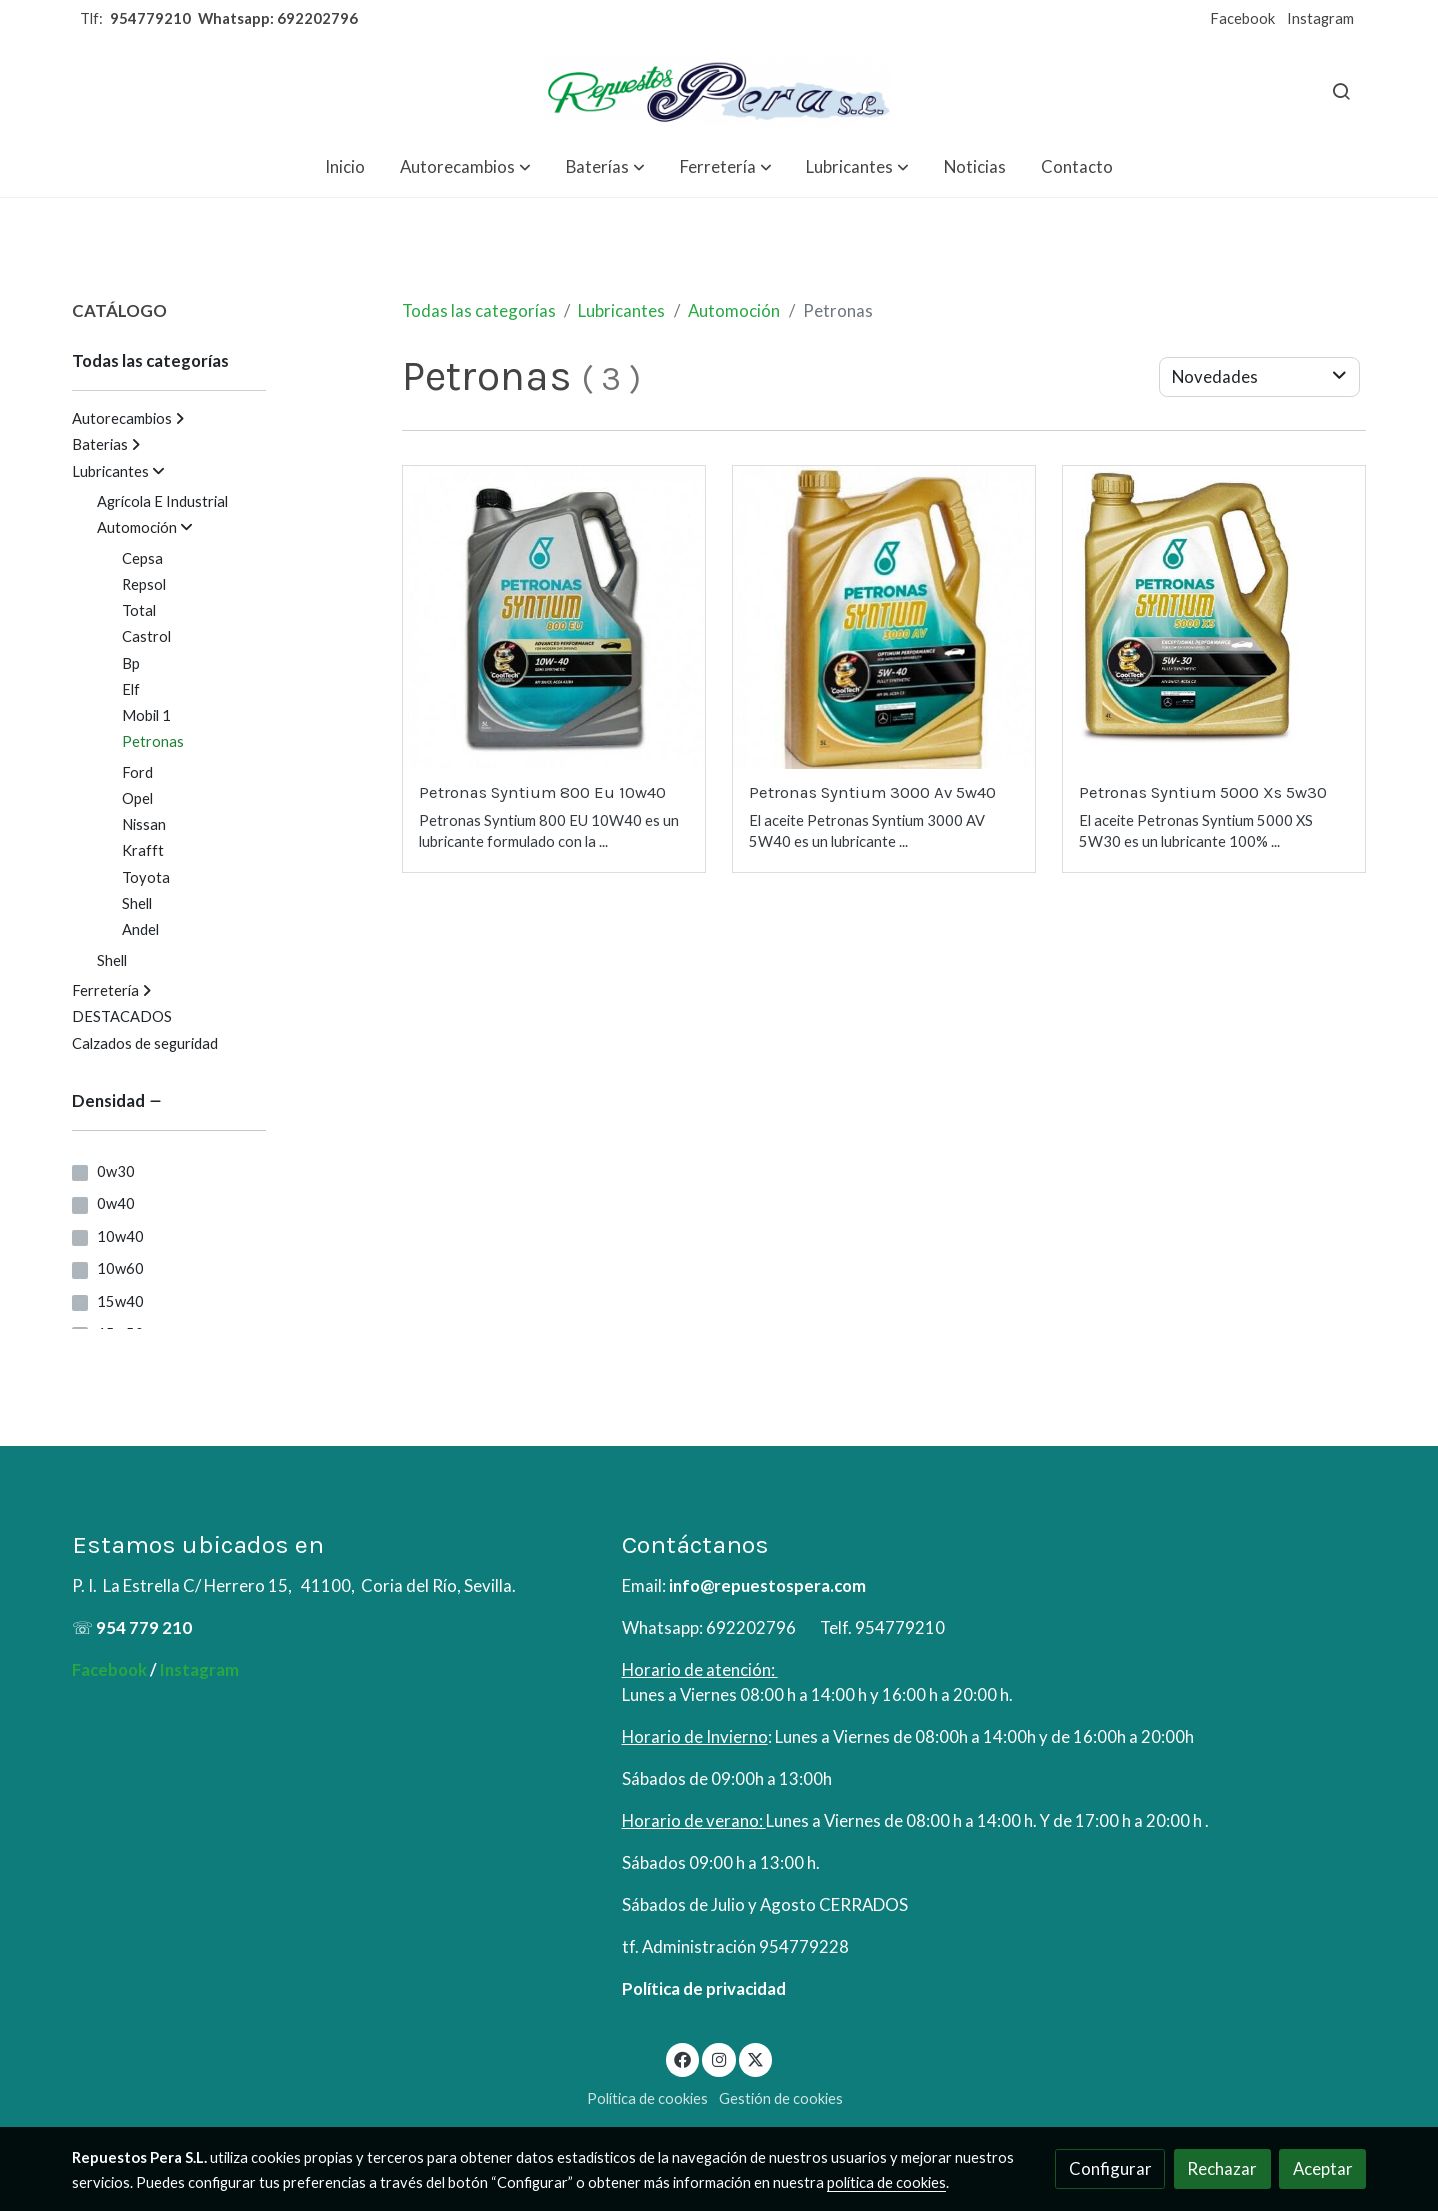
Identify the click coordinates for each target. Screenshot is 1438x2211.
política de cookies (886, 2182)
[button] (465, 166)
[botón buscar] (1341, 91)
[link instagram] (719, 2058)
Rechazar (1222, 2168)
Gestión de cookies (781, 2098)
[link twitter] (756, 2058)
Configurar (1110, 2168)
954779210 (150, 18)
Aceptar (1323, 2168)
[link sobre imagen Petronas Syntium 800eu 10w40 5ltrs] (554, 617)
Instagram (1320, 18)
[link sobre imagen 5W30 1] (1214, 617)
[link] (719, 90)
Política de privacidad (704, 1988)
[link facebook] (683, 2058)
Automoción (734, 310)
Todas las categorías (479, 310)
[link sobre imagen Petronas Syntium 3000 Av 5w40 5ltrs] (884, 617)
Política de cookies (647, 2098)
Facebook (1242, 18)
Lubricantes (621, 310)
